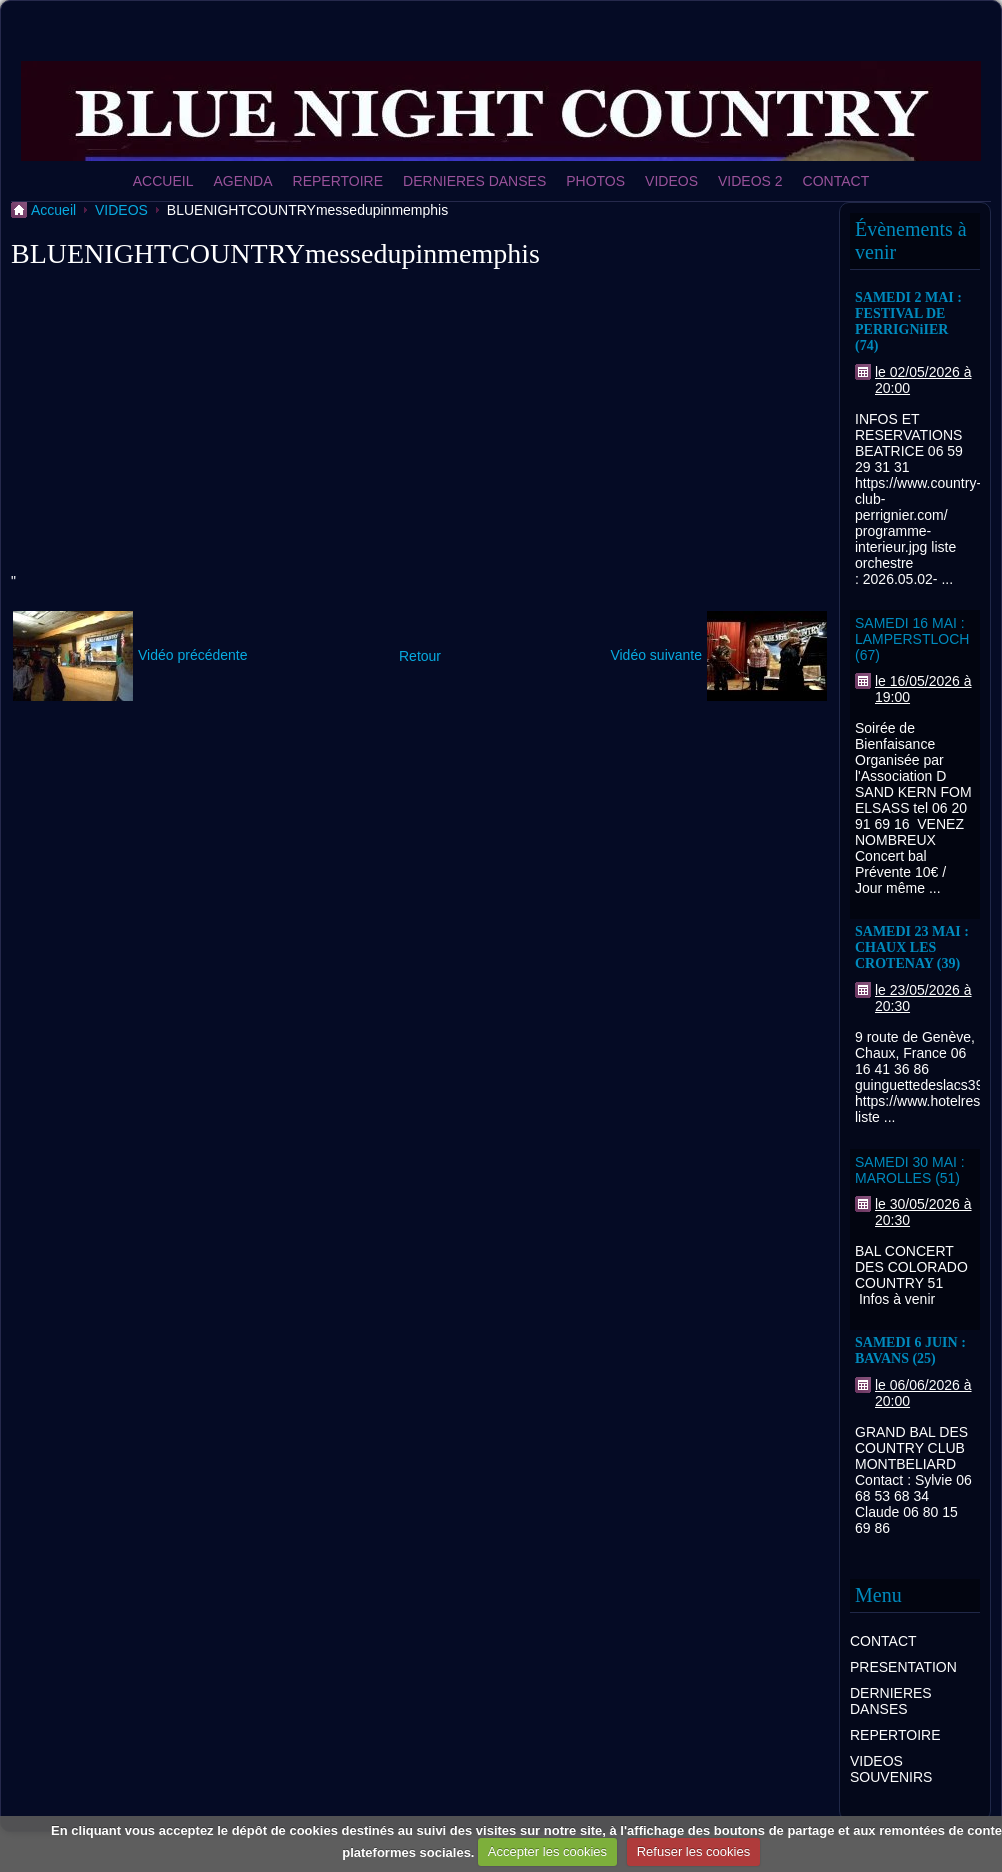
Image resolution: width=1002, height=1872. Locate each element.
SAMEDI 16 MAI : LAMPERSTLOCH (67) (912, 639)
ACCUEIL (163, 181)
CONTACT (836, 181)
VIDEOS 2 (750, 181)
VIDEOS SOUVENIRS (891, 1769)
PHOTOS (595, 181)
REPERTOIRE (338, 181)
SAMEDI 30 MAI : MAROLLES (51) (910, 1170)
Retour (420, 656)
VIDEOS (671, 181)
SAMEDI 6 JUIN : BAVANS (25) (910, 1350)
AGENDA (242, 181)
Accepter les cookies (547, 1851)
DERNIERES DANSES (474, 181)
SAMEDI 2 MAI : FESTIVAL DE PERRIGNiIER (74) (908, 321)
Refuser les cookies (693, 1851)
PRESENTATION (903, 1667)
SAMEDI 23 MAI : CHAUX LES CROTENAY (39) (912, 947)
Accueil (53, 210)
